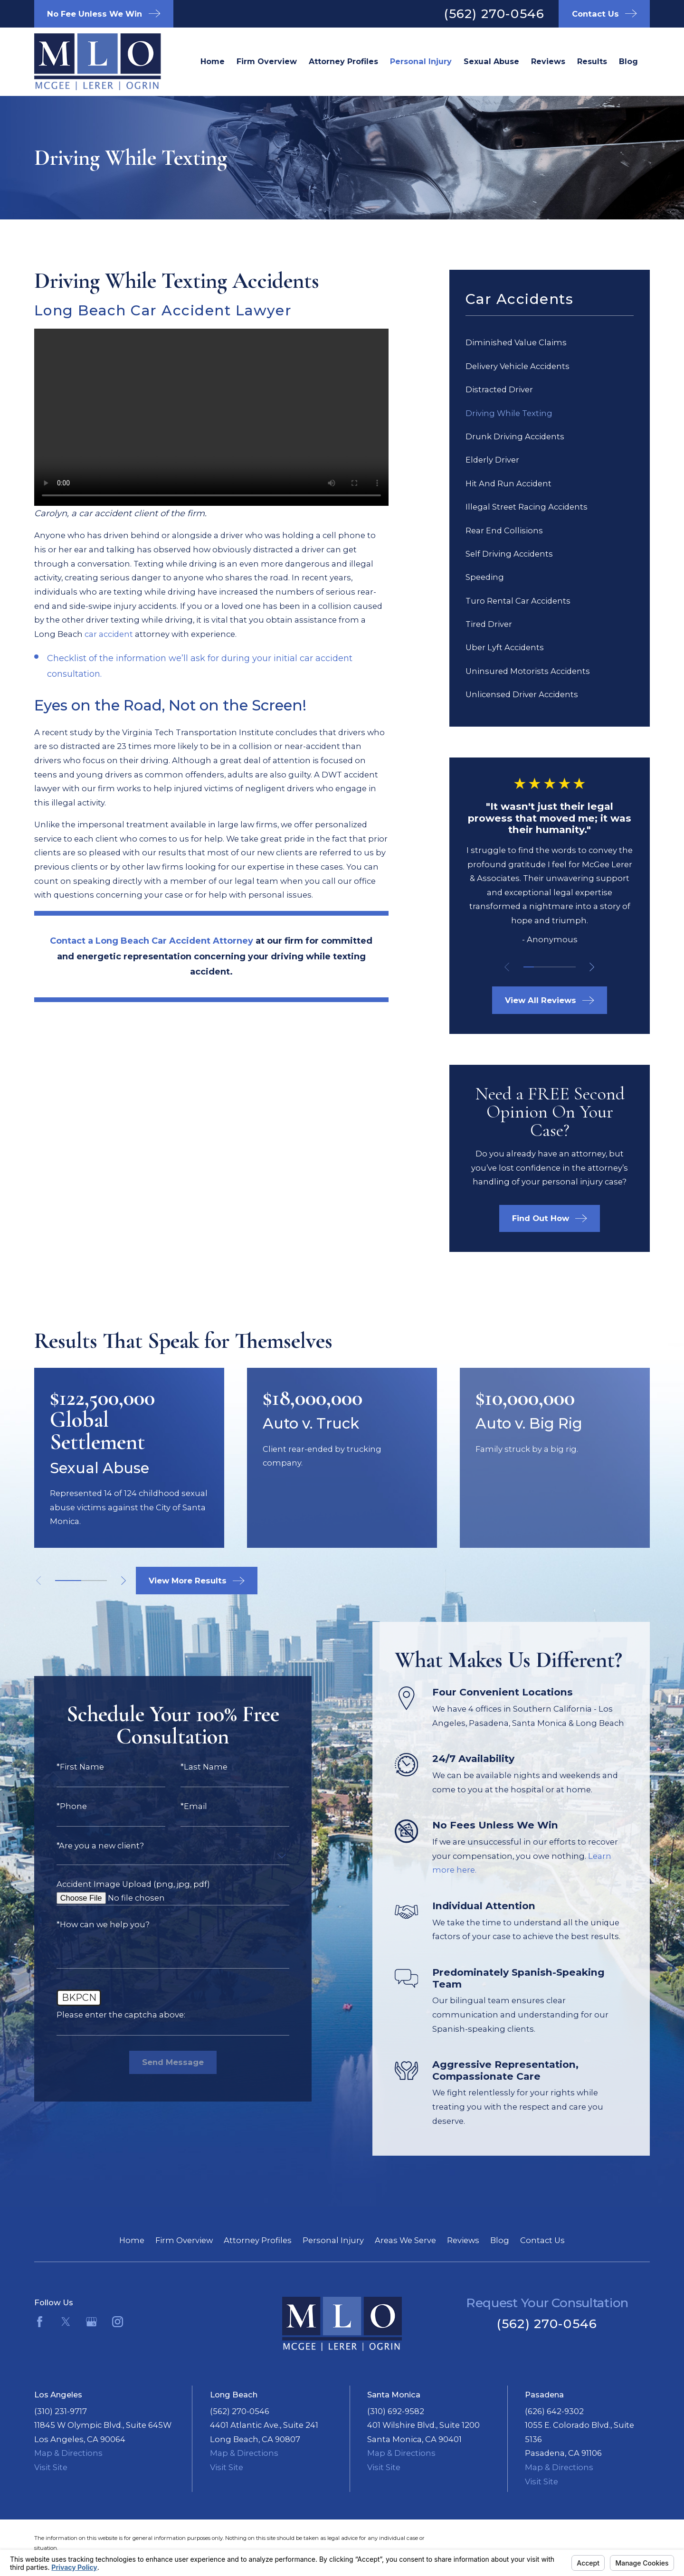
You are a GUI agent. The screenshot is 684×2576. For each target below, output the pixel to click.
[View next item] (592, 967)
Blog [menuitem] (628, 61)
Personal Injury (333, 2240)
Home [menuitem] (212, 61)
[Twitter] (65, 2321)
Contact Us (542, 2240)
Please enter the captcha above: (105, 2014)
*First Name (65, 1767)
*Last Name (189, 1767)
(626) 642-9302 (554, 2411)
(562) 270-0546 (494, 13)
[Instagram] (117, 2321)
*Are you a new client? (85, 1845)
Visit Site (50, 2467)
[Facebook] (39, 2321)
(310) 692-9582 (395, 2411)
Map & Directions (68, 2453)
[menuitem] (550, 343)
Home (131, 2240)
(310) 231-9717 (60, 2411)
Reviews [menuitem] (548, 61)
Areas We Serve (405, 2240)
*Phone (56, 1806)
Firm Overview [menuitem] (267, 61)
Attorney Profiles (258, 2240)
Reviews (463, 2240)
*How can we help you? (87, 1924)
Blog (499, 2240)
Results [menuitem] (592, 61)
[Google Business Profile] (91, 2321)
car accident (109, 634)
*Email (179, 1806)
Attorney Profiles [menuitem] (343, 61)
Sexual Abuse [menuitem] (491, 61)
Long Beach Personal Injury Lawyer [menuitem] (421, 61)
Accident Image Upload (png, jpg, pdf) (118, 1884)
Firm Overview (184, 2240)
